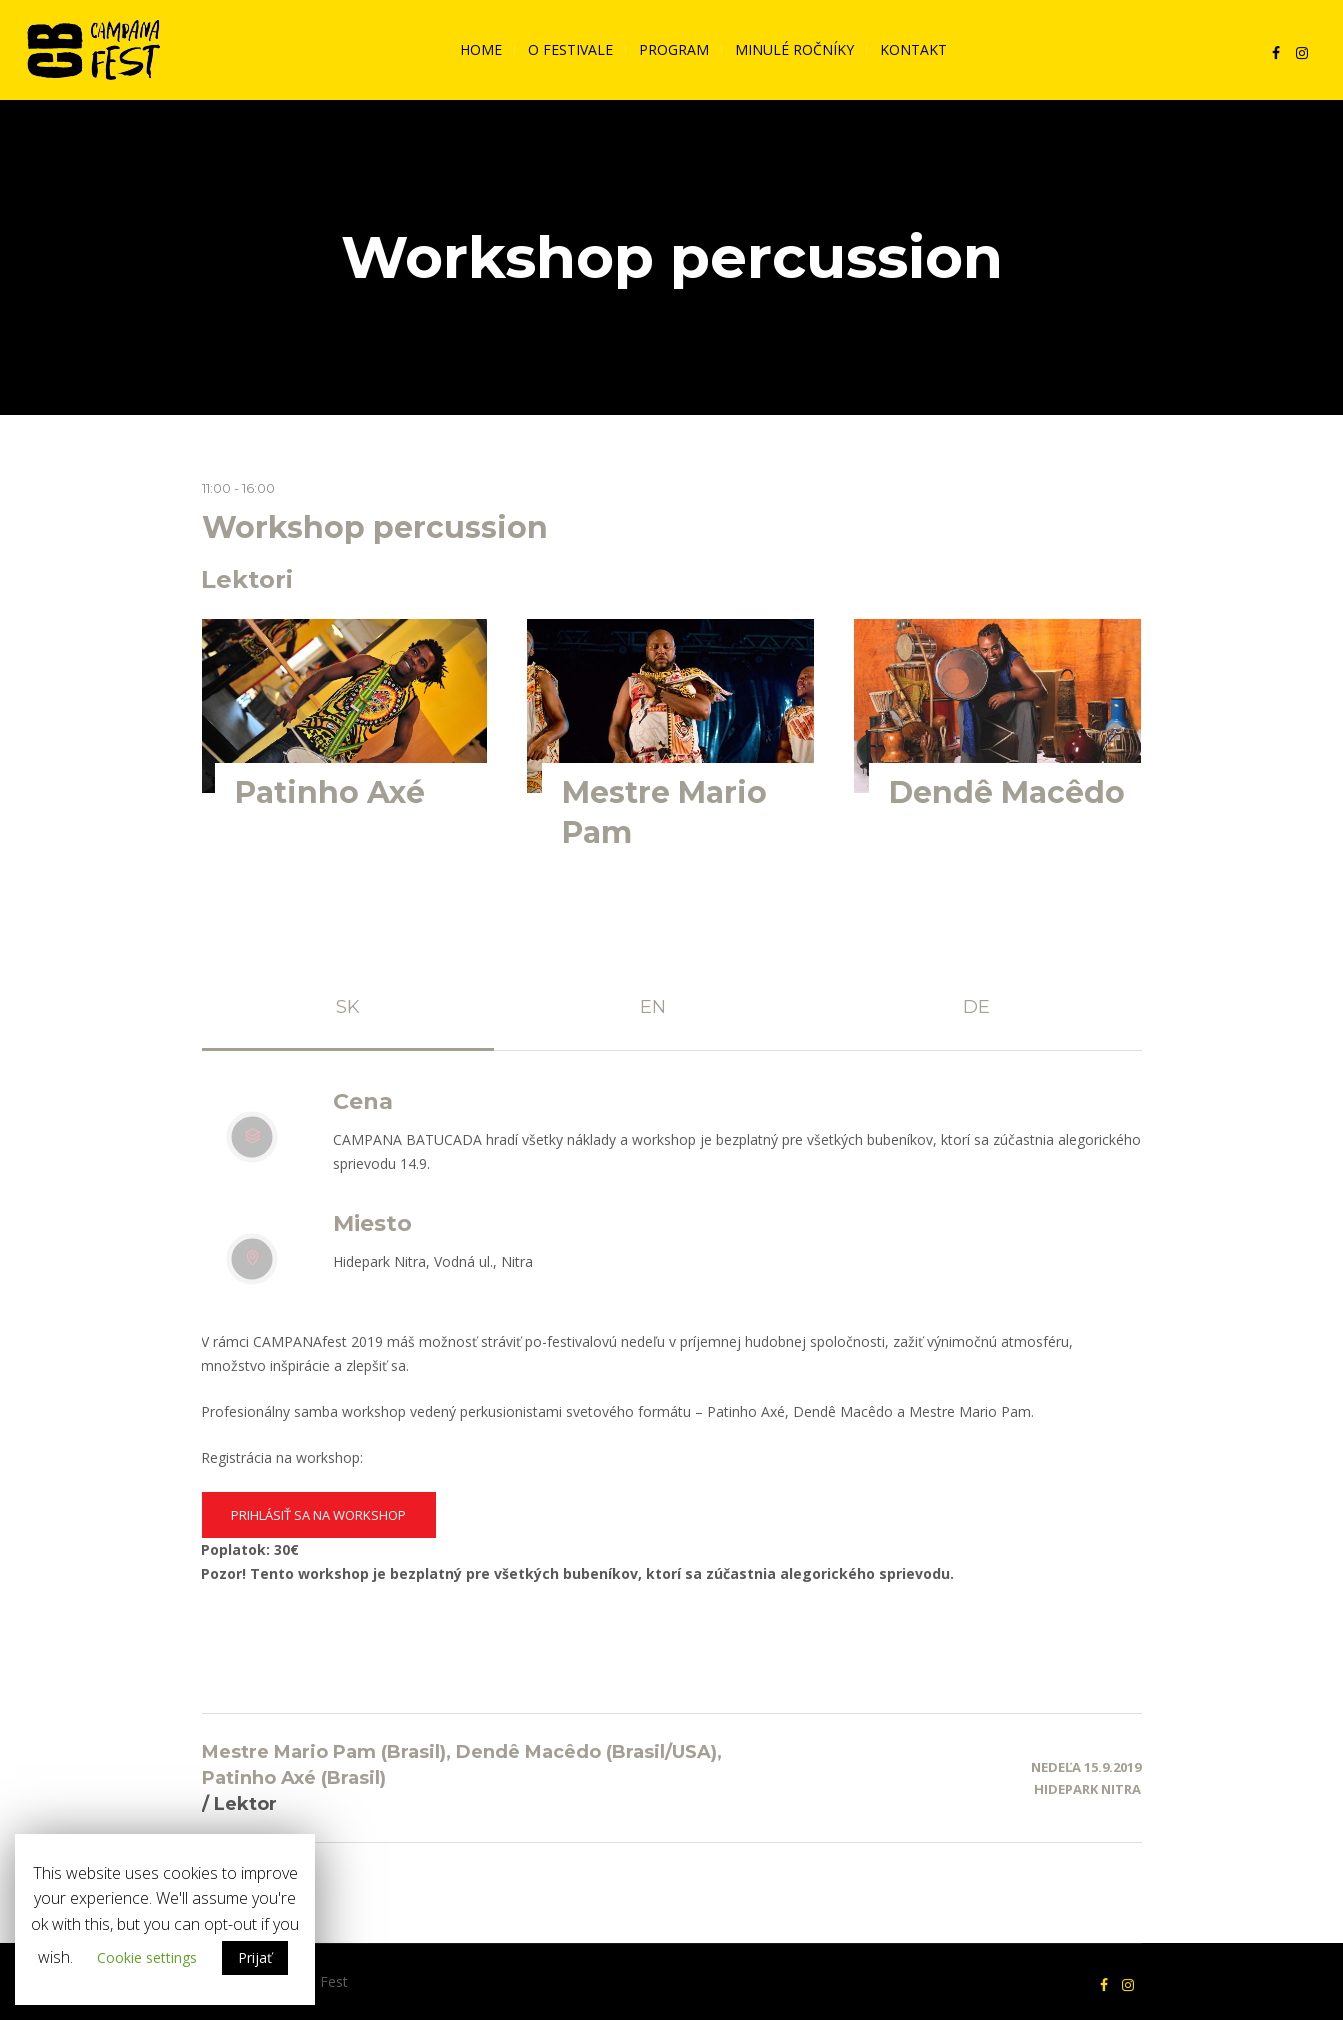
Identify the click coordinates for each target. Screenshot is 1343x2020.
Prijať (255, 1957)
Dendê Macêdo (1007, 792)
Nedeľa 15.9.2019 (1086, 1767)
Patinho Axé (330, 792)
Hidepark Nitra (1087, 1789)
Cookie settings (147, 1957)
